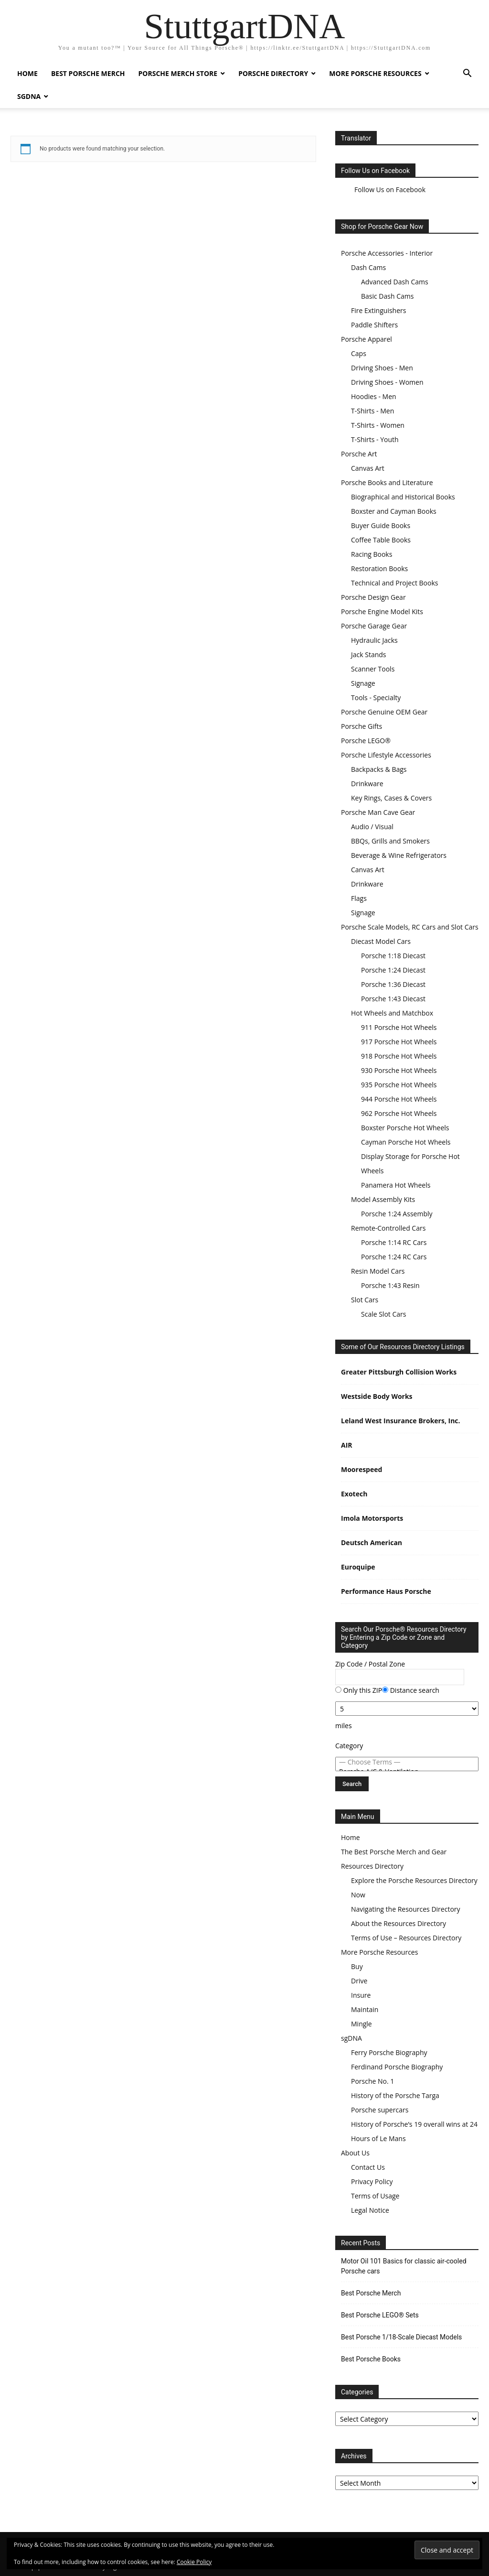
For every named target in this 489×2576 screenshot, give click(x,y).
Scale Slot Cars (383, 1314)
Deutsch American (371, 1542)
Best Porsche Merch (88, 73)
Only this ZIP (358, 1690)
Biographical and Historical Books (403, 496)
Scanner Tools (372, 668)
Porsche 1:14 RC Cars (393, 1242)
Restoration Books (379, 568)
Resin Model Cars (378, 1271)
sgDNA (29, 96)
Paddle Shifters (374, 324)
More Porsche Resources (375, 73)
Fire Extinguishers (378, 310)
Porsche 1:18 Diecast (393, 955)
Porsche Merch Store (178, 73)
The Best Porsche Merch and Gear (393, 1851)
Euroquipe (358, 1566)
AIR (346, 1445)
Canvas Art (367, 468)
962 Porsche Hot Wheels (399, 1113)
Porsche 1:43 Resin (390, 1285)
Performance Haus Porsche (386, 1591)
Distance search (410, 1690)
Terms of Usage (375, 2195)
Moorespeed (361, 1469)
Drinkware (367, 783)
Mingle (361, 2023)
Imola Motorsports (372, 1518)
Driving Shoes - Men (382, 367)
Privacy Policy (372, 2181)
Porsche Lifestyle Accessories (386, 754)
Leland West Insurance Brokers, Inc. (400, 1420)
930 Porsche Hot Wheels (399, 1070)
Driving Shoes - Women (387, 382)
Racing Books (371, 554)
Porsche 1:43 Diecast (393, 998)
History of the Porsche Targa (395, 2095)
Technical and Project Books (394, 582)
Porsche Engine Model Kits (382, 611)
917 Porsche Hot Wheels (399, 1041)
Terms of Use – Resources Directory (406, 1937)
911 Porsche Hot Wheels (399, 1027)
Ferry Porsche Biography (389, 2052)
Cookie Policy (194, 2562)
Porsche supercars (379, 2109)
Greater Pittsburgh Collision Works (399, 1371)
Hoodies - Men (373, 396)
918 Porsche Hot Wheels (399, 1056)
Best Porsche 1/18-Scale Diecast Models (401, 2337)
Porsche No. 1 (372, 2081)
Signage (363, 683)
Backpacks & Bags (379, 769)
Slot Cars (364, 1299)
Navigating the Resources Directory (405, 1909)
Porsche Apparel (366, 339)
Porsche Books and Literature (387, 482)
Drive (359, 1980)
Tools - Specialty (376, 697)
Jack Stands (368, 654)
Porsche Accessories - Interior (387, 253)
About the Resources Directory (398, 1923)
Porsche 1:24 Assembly (397, 1213)
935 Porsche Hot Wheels (399, 1084)
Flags (359, 898)
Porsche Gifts (361, 726)
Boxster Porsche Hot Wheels (405, 1127)
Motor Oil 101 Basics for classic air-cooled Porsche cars (404, 2266)
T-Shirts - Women (377, 425)
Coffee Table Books (381, 539)
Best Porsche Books (371, 2359)
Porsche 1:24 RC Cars (393, 1256)
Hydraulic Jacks (374, 640)
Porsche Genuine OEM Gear (384, 711)
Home (27, 73)
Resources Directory (372, 1866)
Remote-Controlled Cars (388, 1228)
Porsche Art (359, 453)
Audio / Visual (372, 826)
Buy (357, 1966)
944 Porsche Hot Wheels (399, 1099)
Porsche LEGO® (366, 740)
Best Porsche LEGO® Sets (380, 2315)
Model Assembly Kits (383, 1199)
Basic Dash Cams (387, 296)
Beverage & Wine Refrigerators (398, 855)
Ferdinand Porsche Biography (397, 2066)
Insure (361, 1995)
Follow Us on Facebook (375, 170)
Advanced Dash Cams (394, 281)
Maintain (364, 2009)
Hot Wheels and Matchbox (392, 1012)
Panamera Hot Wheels (395, 1185)
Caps (358, 353)
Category (349, 1745)
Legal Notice (370, 2210)
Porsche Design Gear (373, 597)
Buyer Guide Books (380, 525)
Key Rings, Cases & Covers (391, 797)
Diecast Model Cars (381, 941)
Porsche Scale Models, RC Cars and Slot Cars (409, 926)
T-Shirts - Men (372, 410)
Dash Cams (368, 267)
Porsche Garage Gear (374, 625)
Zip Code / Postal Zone (370, 1663)
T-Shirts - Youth (375, 439)
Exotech (354, 1493)
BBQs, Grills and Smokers (390, 840)
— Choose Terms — (407, 1762)
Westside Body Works (377, 1396)
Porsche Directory (273, 73)
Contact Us (368, 2167)
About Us (355, 2152)
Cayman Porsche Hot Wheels (405, 1142)
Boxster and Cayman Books (393, 511)
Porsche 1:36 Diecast (393, 984)
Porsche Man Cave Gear (378, 812)
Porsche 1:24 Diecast (393, 969)
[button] (467, 74)
